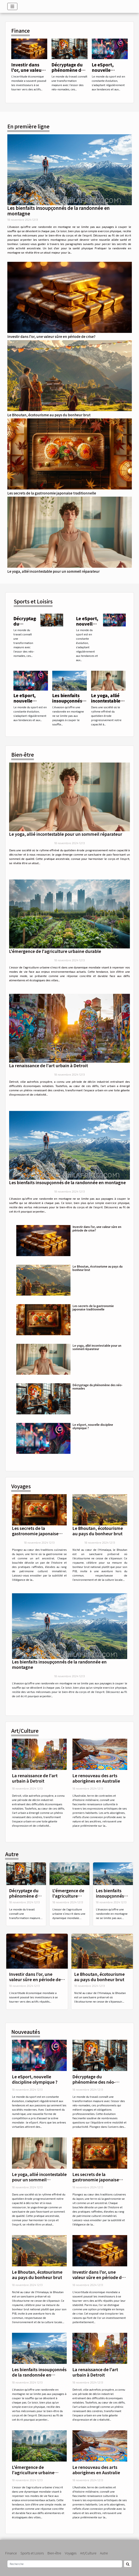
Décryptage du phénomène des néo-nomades (69, 70)
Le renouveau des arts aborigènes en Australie (96, 1778)
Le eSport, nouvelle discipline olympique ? (105, 72)
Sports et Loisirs (32, 2553)
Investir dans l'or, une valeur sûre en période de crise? (28, 72)
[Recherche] (64, 2563)
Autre (104, 2553)
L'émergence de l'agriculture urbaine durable (55, 951)
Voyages (71, 2553)
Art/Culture (88, 2553)
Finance (11, 2553)
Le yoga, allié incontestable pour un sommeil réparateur (53, 571)
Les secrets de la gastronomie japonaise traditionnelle (51, 493)
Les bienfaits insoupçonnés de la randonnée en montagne (58, 210)
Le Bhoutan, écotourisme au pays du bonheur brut (49, 414)
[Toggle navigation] (12, 6)
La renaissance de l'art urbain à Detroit (48, 1065)
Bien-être (54, 2553)
